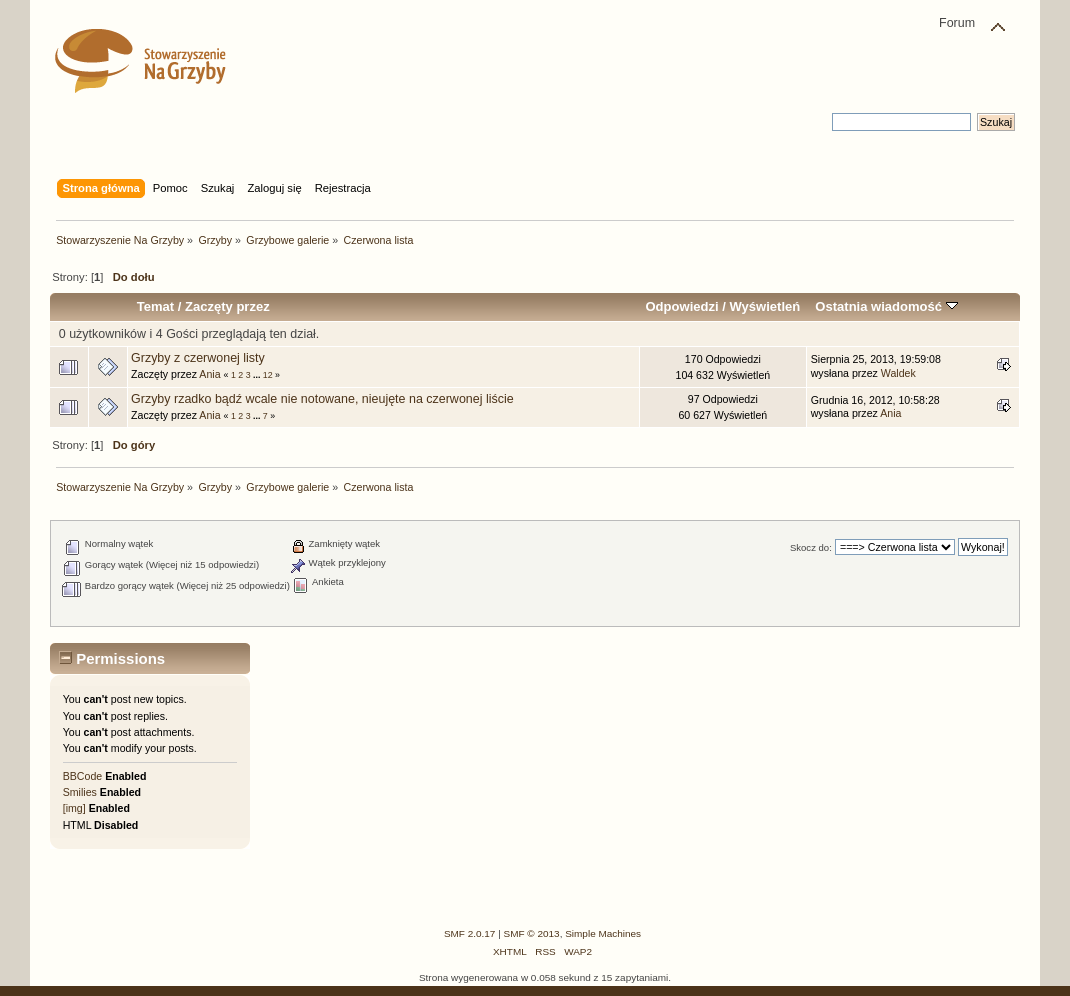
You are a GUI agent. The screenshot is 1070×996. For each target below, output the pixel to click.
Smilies (80, 792)
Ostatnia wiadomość (886, 306)
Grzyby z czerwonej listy (198, 358)
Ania (209, 374)
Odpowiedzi (681, 306)
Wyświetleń (764, 306)
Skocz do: (811, 547)
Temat (155, 306)
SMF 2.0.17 (470, 933)
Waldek (898, 373)
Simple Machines (603, 933)
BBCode (82, 776)
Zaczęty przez (227, 306)
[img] (74, 808)
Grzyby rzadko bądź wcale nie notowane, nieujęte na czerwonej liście (322, 399)
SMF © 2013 (532, 933)
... (258, 375)
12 (268, 375)
